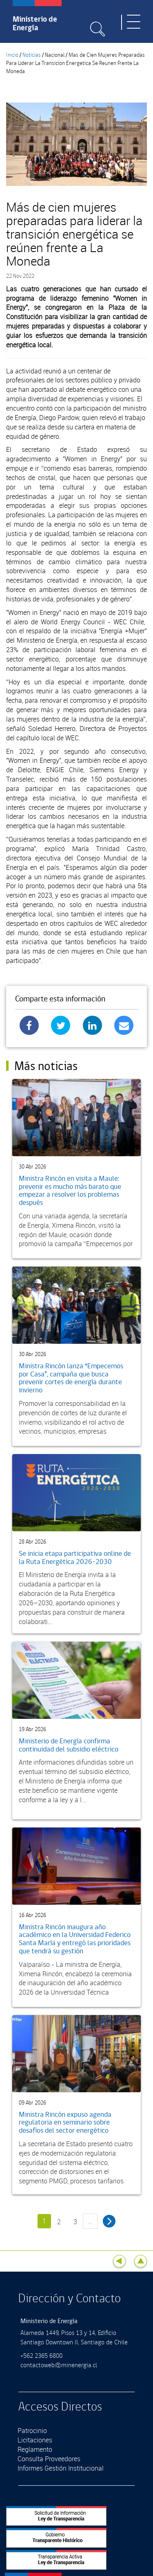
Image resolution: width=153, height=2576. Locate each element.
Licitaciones (35, 2439)
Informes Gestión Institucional (61, 2468)
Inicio (12, 55)
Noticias (31, 55)
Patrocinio (32, 2430)
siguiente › (109, 2221)
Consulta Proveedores (49, 2458)
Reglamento (35, 2449)
